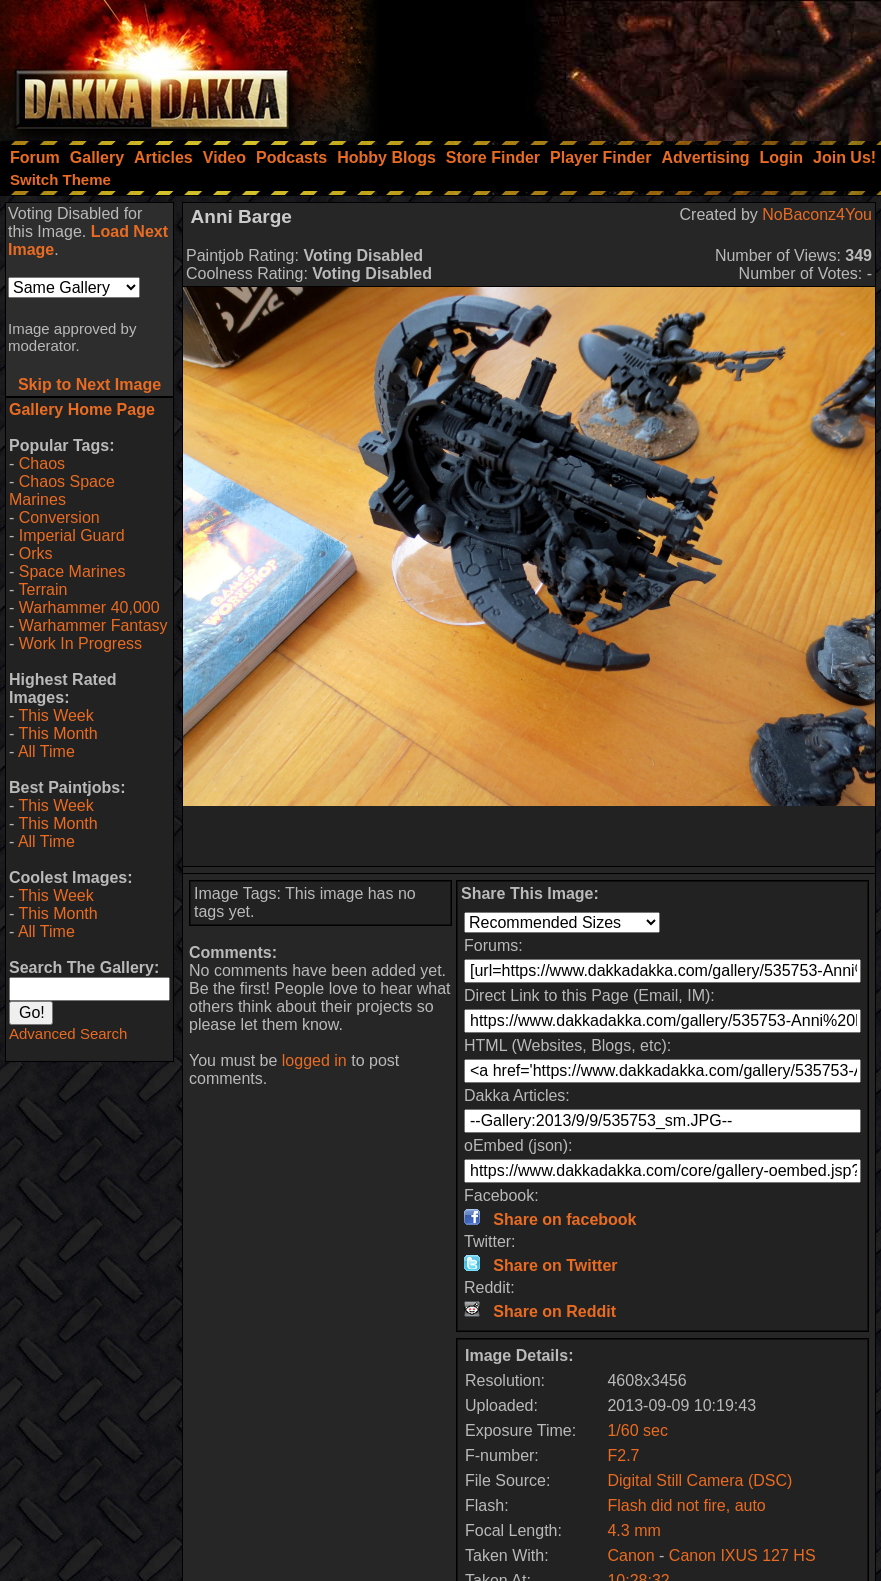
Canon (630, 1555)
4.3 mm (633, 1530)
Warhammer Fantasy (93, 625)
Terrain (42, 589)
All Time (46, 751)
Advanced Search (68, 1033)
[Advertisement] (612, 65)
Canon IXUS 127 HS (742, 1555)
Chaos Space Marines (62, 490)
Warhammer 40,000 (89, 607)
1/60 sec (637, 1430)
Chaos (42, 463)
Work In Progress (80, 643)
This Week (55, 715)
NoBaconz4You (817, 214)
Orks (36, 553)
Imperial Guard (72, 535)
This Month (57, 733)
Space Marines (72, 571)
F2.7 (623, 1455)
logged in (314, 1060)
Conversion (59, 517)
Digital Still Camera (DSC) (699, 1480)
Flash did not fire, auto (686, 1505)
